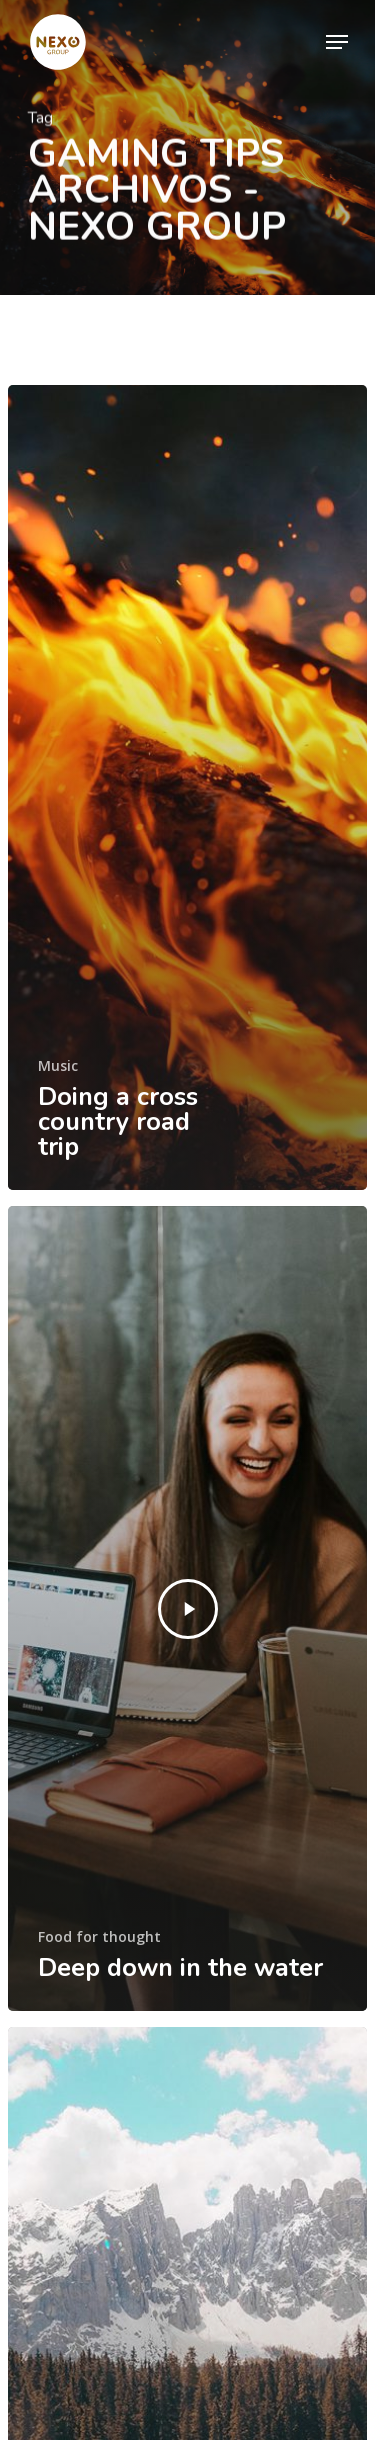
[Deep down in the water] (187, 1608)
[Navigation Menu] (337, 42)
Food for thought (99, 1936)
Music (58, 1065)
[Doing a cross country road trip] (187, 787)
